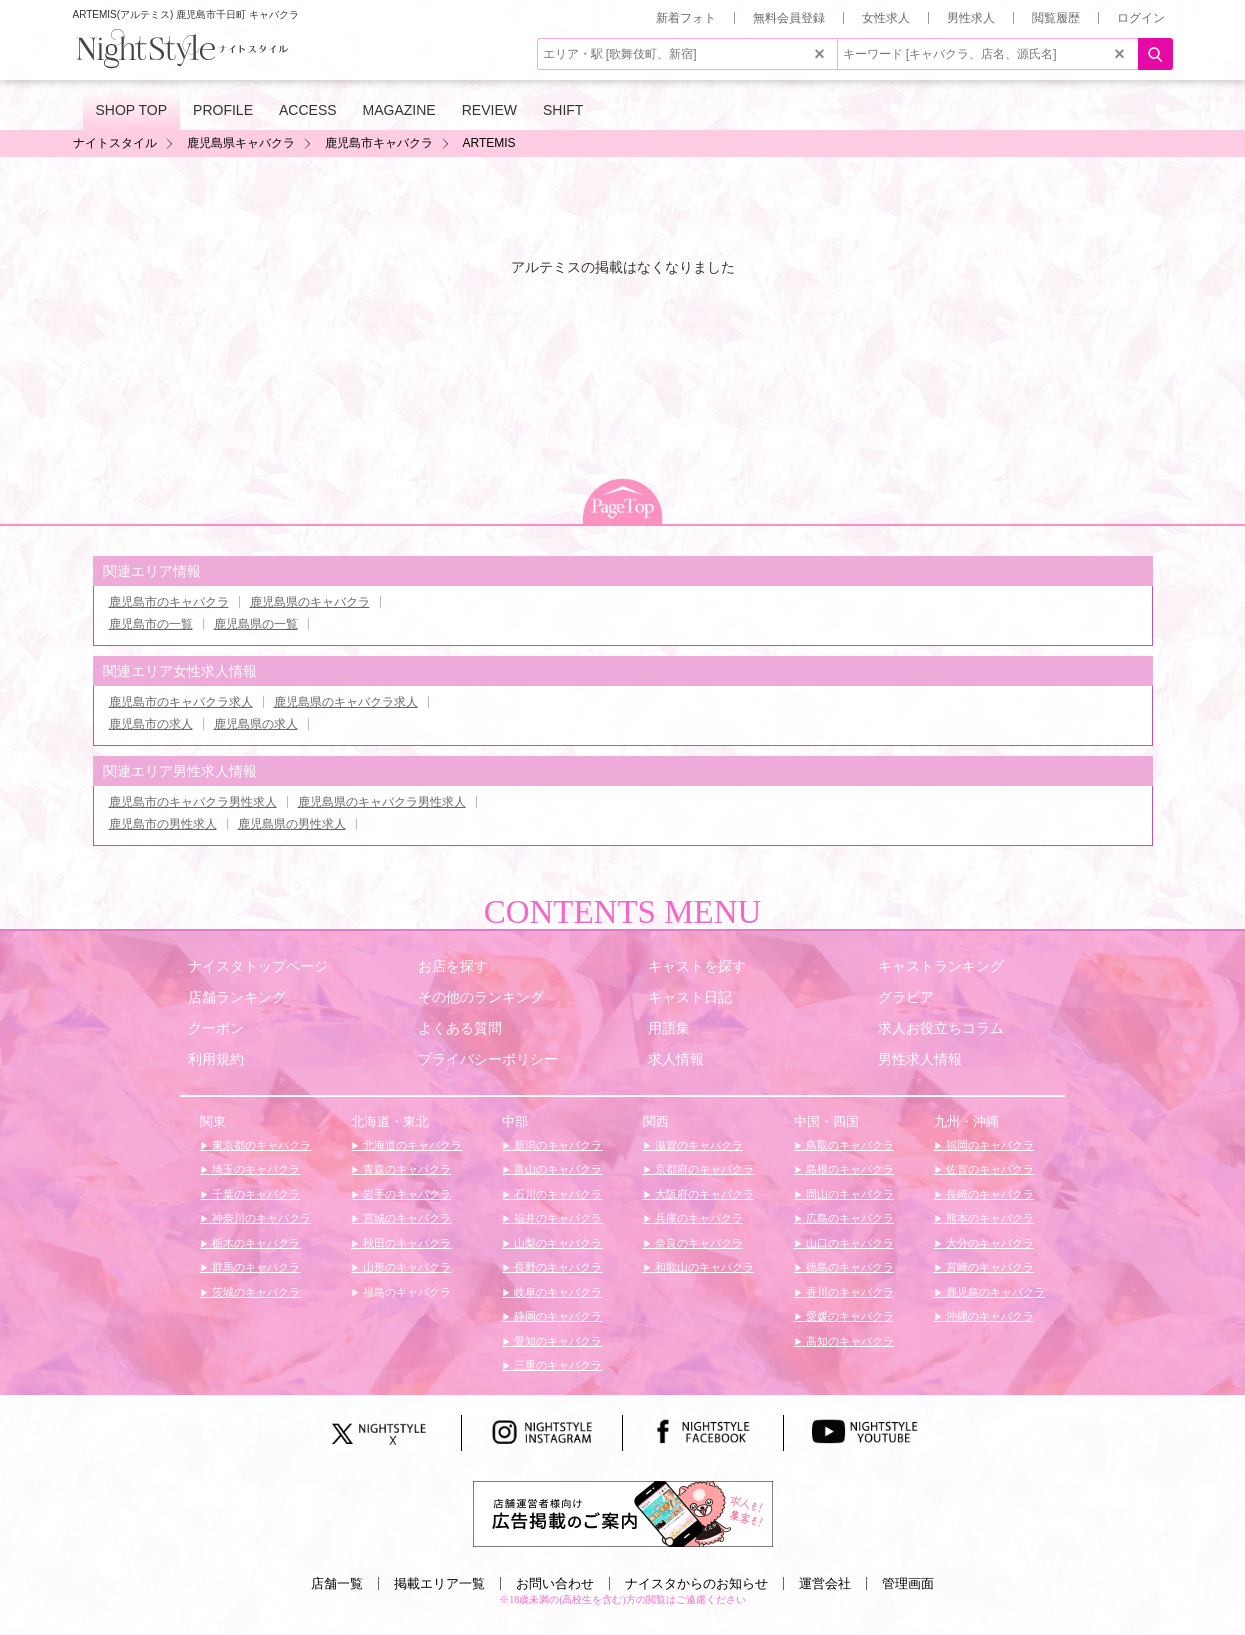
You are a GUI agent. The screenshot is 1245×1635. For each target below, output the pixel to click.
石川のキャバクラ (556, 1194)
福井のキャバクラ (556, 1218)
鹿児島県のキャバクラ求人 (346, 702)
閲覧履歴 (1056, 18)
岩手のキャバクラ (405, 1194)
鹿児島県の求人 (256, 724)
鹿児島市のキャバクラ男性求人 (193, 802)
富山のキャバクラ (556, 1169)
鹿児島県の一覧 (256, 624)
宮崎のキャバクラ (988, 1267)
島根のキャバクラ (848, 1169)
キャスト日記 (690, 997)
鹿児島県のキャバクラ (310, 602)
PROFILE (223, 110)
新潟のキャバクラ (556, 1145)
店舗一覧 (337, 1583)
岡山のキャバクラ (848, 1194)
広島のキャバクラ (848, 1218)
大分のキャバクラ (988, 1243)
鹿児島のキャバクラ (994, 1292)
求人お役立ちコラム (941, 1028)
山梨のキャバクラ (556, 1243)
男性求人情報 (920, 1059)
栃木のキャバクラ (254, 1243)
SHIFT (563, 110)
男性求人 (971, 18)
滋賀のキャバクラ (697, 1145)
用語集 (669, 1028)
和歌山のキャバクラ (703, 1267)
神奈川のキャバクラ (260, 1218)
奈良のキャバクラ (697, 1243)
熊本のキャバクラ (988, 1218)
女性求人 (886, 18)
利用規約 (216, 1059)
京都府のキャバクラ (703, 1169)
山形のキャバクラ (405, 1267)
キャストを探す (697, 966)
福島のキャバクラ (405, 1292)
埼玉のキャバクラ (254, 1169)
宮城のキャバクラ (405, 1218)
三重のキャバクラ (556, 1365)
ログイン (1141, 18)
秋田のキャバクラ (405, 1243)
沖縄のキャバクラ (988, 1316)
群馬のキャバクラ (254, 1267)
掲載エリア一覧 (439, 1583)
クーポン (216, 1028)
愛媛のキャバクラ (848, 1316)
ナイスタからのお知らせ (696, 1583)
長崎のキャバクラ (988, 1194)
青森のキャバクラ (405, 1169)
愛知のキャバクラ (556, 1341)
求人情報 (676, 1059)
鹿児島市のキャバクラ (169, 602)
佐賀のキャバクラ (988, 1169)
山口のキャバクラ (848, 1243)
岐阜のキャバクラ (556, 1292)
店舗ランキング (237, 997)
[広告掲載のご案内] (623, 1513)
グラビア (906, 997)
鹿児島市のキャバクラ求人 (181, 702)
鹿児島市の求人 (151, 724)
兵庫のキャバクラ (697, 1218)
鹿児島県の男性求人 (292, 824)
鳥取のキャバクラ (848, 1145)
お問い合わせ (555, 1583)
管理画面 (908, 1583)
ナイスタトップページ (258, 966)
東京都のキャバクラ (260, 1145)
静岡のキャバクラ (556, 1316)
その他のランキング (481, 997)
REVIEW (489, 110)
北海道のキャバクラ (411, 1145)
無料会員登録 (789, 18)
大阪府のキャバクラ (703, 1194)
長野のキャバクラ (556, 1267)
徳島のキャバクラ (848, 1267)
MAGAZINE (399, 110)
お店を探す (453, 966)
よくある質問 (460, 1028)
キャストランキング (941, 966)
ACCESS (308, 110)
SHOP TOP (132, 110)
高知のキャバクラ (848, 1341)
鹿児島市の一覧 (151, 624)
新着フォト (686, 18)
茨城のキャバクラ (254, 1292)
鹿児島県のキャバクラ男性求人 (382, 802)
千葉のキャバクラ (254, 1194)
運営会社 (825, 1583)
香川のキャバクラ (848, 1292)
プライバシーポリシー (488, 1059)
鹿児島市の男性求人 (163, 824)
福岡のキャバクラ (988, 1145)
